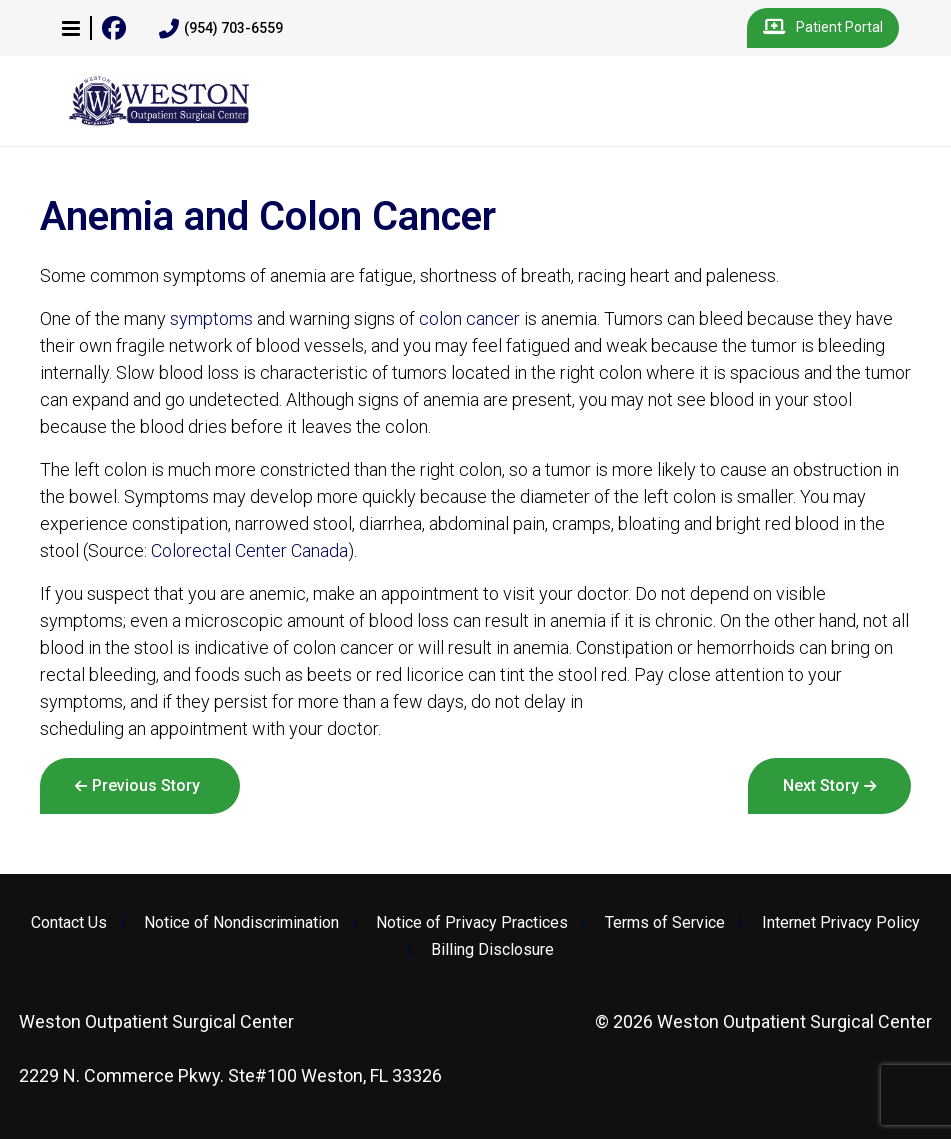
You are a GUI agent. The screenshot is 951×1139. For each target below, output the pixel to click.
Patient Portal (823, 28)
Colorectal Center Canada (249, 550)
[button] (71, 28)
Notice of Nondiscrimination (241, 923)
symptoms (211, 318)
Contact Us (69, 923)
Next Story (821, 785)
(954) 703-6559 (221, 29)
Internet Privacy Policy (841, 923)
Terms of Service (665, 923)
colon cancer (469, 318)
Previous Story (146, 785)
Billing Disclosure (492, 950)
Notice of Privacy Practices (472, 923)
